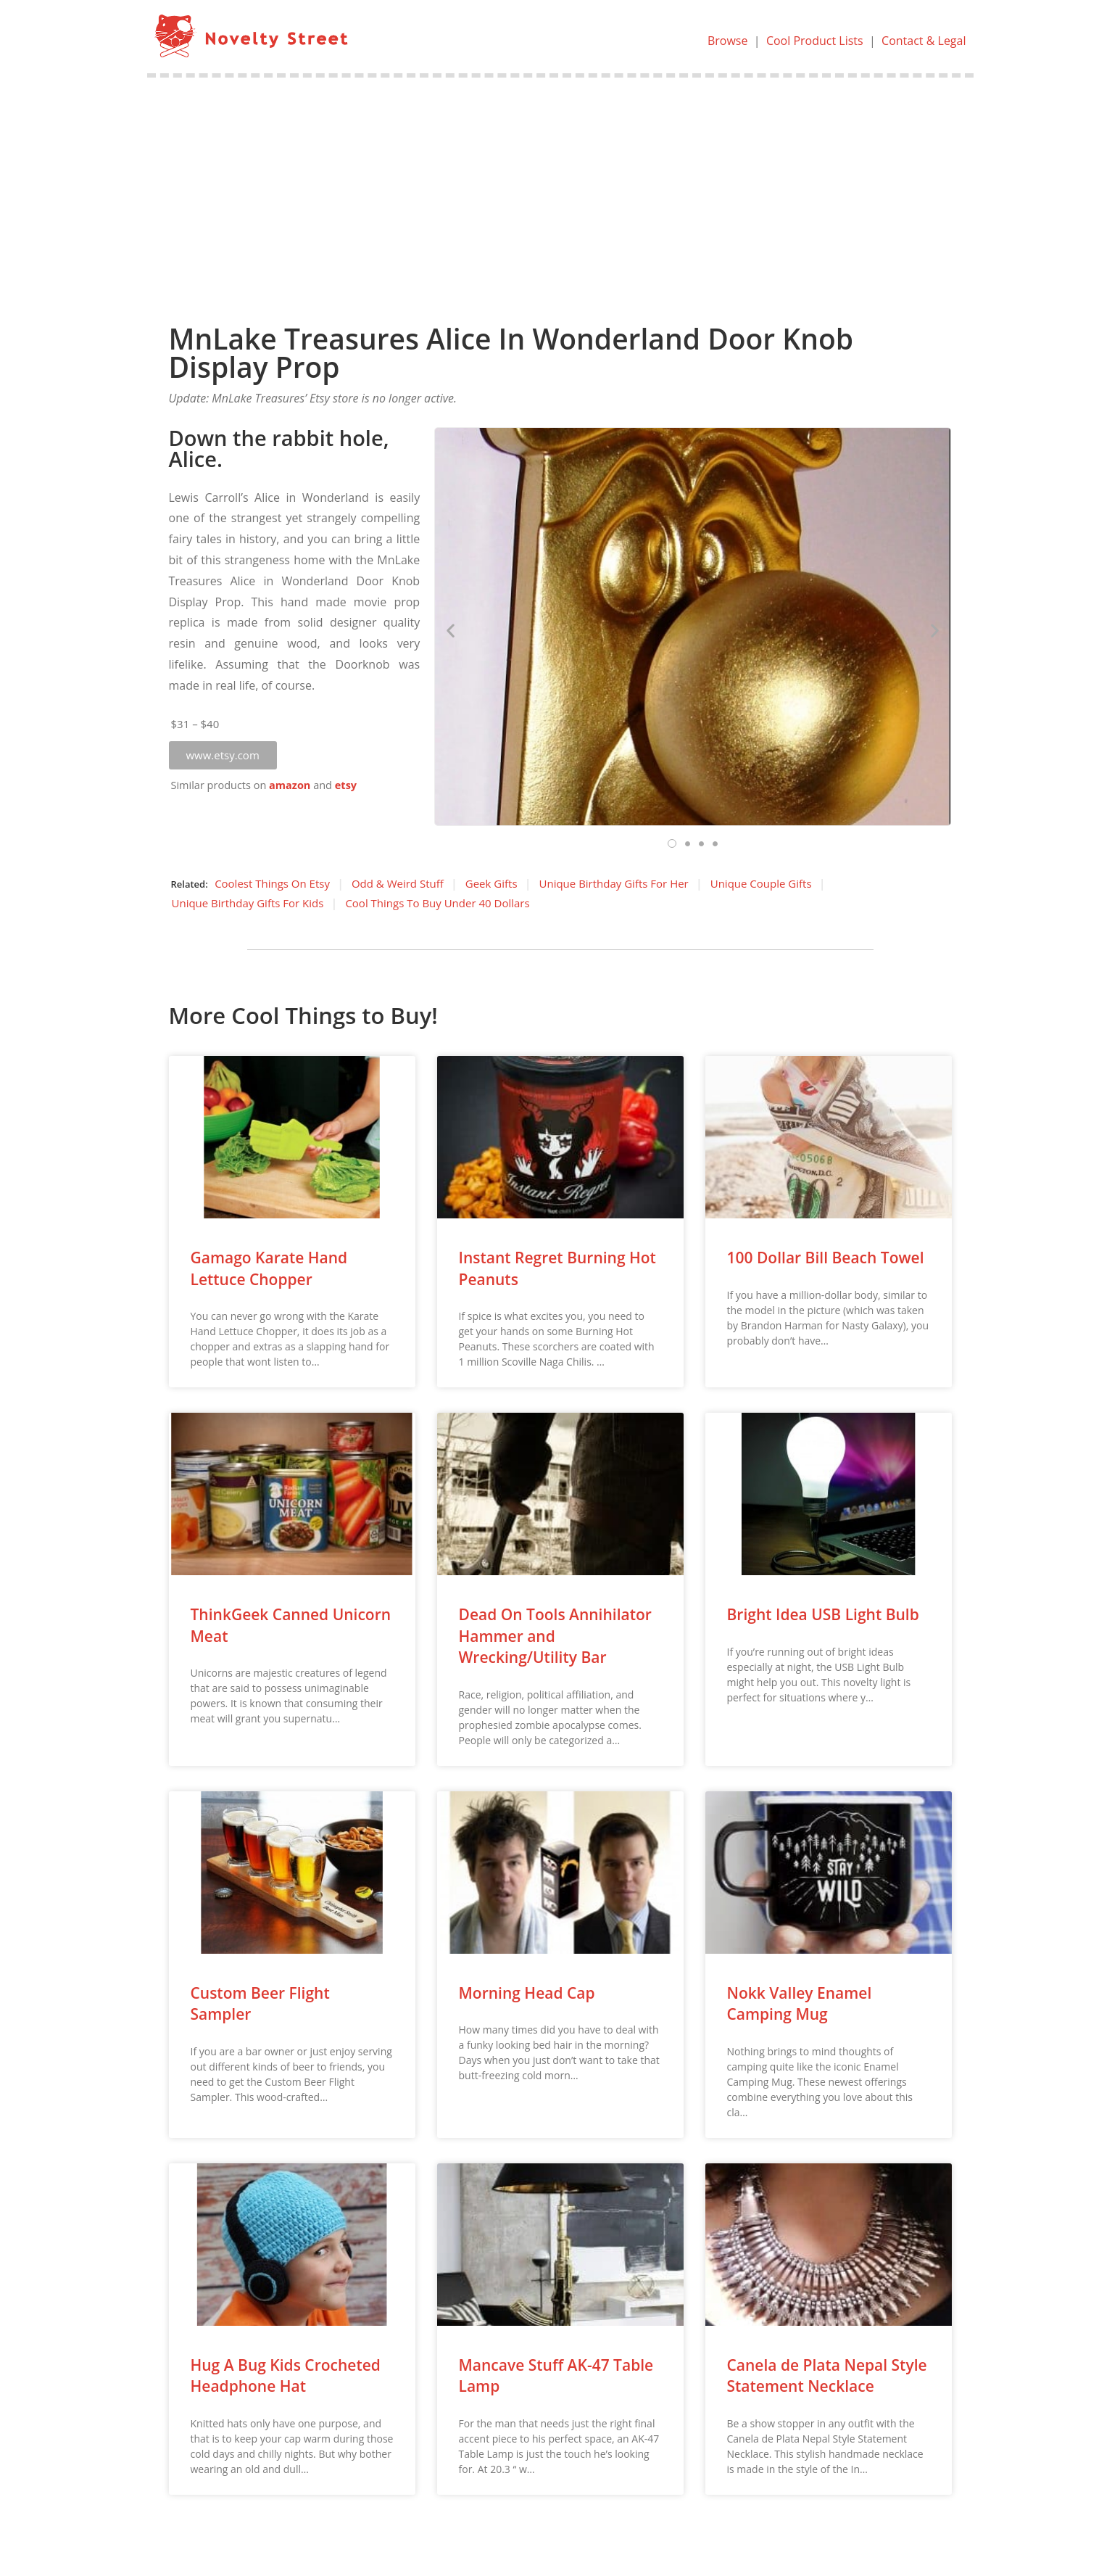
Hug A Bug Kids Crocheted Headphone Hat (286, 2375)
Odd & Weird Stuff (398, 883)
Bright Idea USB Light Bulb (823, 1614)
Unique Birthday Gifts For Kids (248, 903)
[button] (223, 755)
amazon (289, 785)
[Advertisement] (560, 186)
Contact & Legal (924, 41)
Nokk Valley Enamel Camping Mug (799, 2003)
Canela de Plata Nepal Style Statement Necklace (827, 2375)
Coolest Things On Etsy (272, 883)
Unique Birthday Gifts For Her (614, 883)
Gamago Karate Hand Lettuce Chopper (269, 1268)
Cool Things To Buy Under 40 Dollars (437, 903)
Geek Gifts (491, 883)
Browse (728, 41)
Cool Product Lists (814, 41)
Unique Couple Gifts (761, 883)
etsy (346, 785)
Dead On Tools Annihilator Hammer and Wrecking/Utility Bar (555, 1635)
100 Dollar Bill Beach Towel (825, 1257)
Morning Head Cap (527, 1993)
